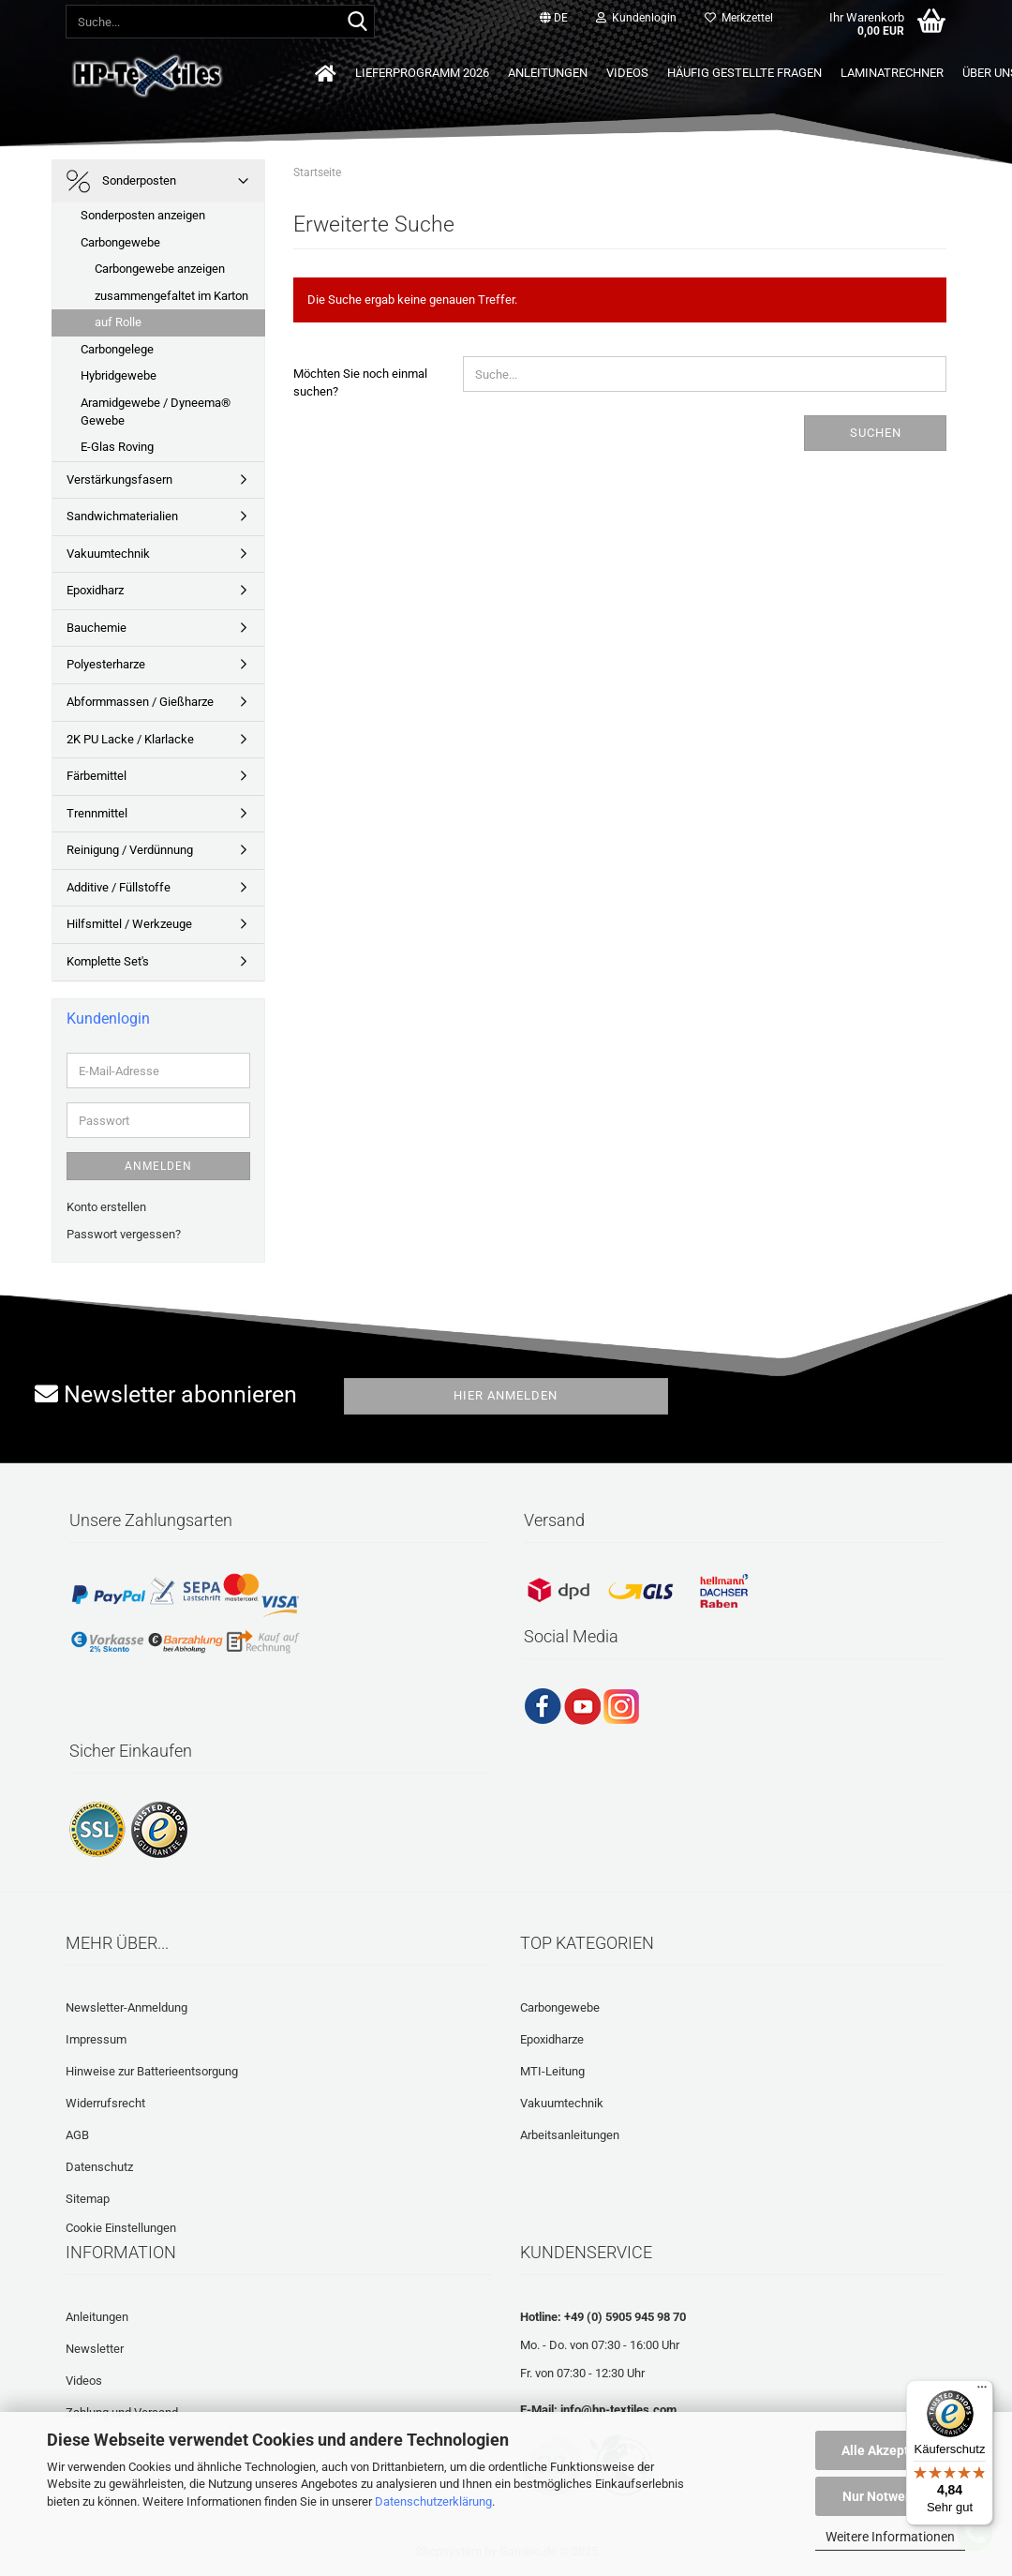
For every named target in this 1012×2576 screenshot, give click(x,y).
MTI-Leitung (552, 2071)
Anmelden (158, 1166)
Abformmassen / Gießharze (140, 702)
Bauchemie (96, 628)
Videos (627, 73)
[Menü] (982, 2391)
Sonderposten (121, 181)
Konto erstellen (106, 1207)
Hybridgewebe (118, 375)
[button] (554, 18)
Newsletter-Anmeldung (126, 2007)
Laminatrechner (892, 73)
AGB (77, 2135)
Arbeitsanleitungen (569, 2135)
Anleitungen (548, 73)
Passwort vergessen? (124, 1234)
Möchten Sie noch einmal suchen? (360, 382)
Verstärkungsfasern (119, 479)
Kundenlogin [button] (636, 17)
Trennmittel (97, 813)
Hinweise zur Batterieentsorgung (152, 2071)
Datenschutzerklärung (433, 2501)
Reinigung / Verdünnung (130, 850)
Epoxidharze (552, 2039)
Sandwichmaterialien (122, 516)
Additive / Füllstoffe (119, 887)
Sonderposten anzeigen (143, 215)
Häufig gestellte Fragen (744, 73)
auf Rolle (118, 322)
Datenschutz (99, 2167)
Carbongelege (117, 349)
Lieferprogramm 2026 (422, 73)
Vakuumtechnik (108, 554)
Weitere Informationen (890, 2536)
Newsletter (95, 2349)
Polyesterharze (106, 664)
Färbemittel (96, 776)
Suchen (875, 433)
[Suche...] (357, 22)
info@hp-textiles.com (618, 2410)
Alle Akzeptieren (890, 2450)
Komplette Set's (108, 961)
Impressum (96, 2039)
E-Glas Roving (117, 447)
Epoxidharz (95, 590)
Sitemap (88, 2199)
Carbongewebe (120, 242)
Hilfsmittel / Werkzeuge (129, 924)
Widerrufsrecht (105, 2103)
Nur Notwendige (890, 2496)
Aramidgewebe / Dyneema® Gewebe (156, 411)
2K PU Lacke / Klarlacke (130, 739)
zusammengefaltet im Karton (171, 296)
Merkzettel (739, 17)
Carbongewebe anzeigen (160, 269)
